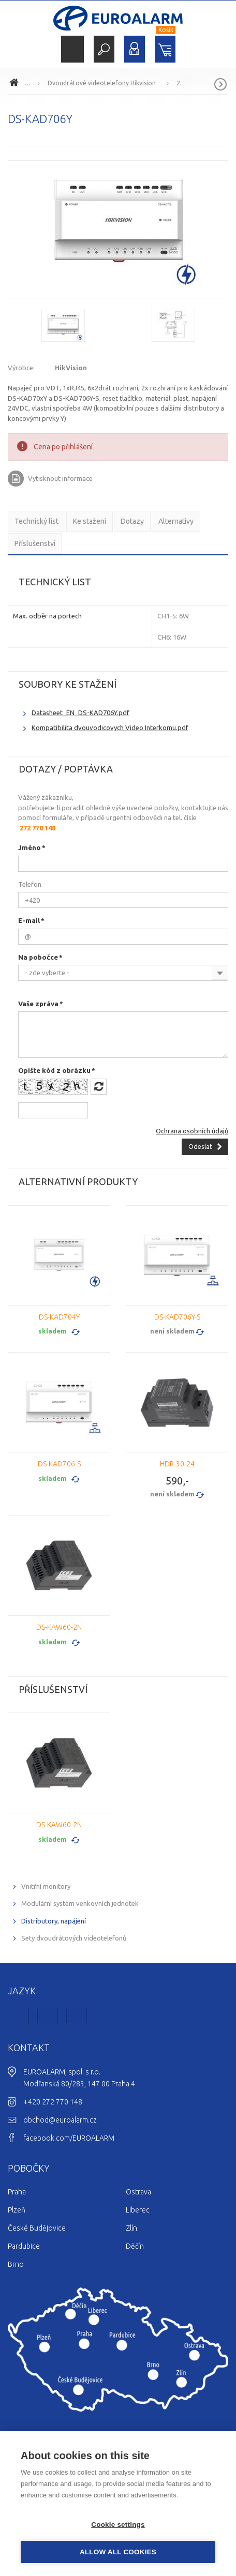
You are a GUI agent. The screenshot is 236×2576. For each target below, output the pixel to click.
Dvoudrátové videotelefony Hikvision (102, 83)
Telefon (29, 884)
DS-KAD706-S (59, 1464)
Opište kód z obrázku (54, 1070)
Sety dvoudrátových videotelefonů (73, 1938)
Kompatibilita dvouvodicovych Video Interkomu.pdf (110, 727)
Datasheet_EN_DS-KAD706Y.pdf (80, 712)
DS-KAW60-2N (59, 1627)
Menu (72, 49)
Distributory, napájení (53, 1921)
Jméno (29, 847)
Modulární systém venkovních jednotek (80, 1903)
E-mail (29, 920)
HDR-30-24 (177, 1464)
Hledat (104, 49)
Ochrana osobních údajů (192, 1130)
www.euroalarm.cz (15, 84)
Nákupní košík (165, 49)
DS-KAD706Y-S (177, 1317)
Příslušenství (34, 543)
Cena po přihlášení (63, 447)
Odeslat (200, 1146)
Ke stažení (89, 521)
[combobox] (123, 973)
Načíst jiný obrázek (99, 1087)
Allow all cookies (118, 2552)
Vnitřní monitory (45, 1886)
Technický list (36, 521)
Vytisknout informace (60, 478)
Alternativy (176, 521)
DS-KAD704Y (59, 1317)
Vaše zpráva (38, 1003)
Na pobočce (38, 957)
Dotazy (132, 521)
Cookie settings (118, 2524)
